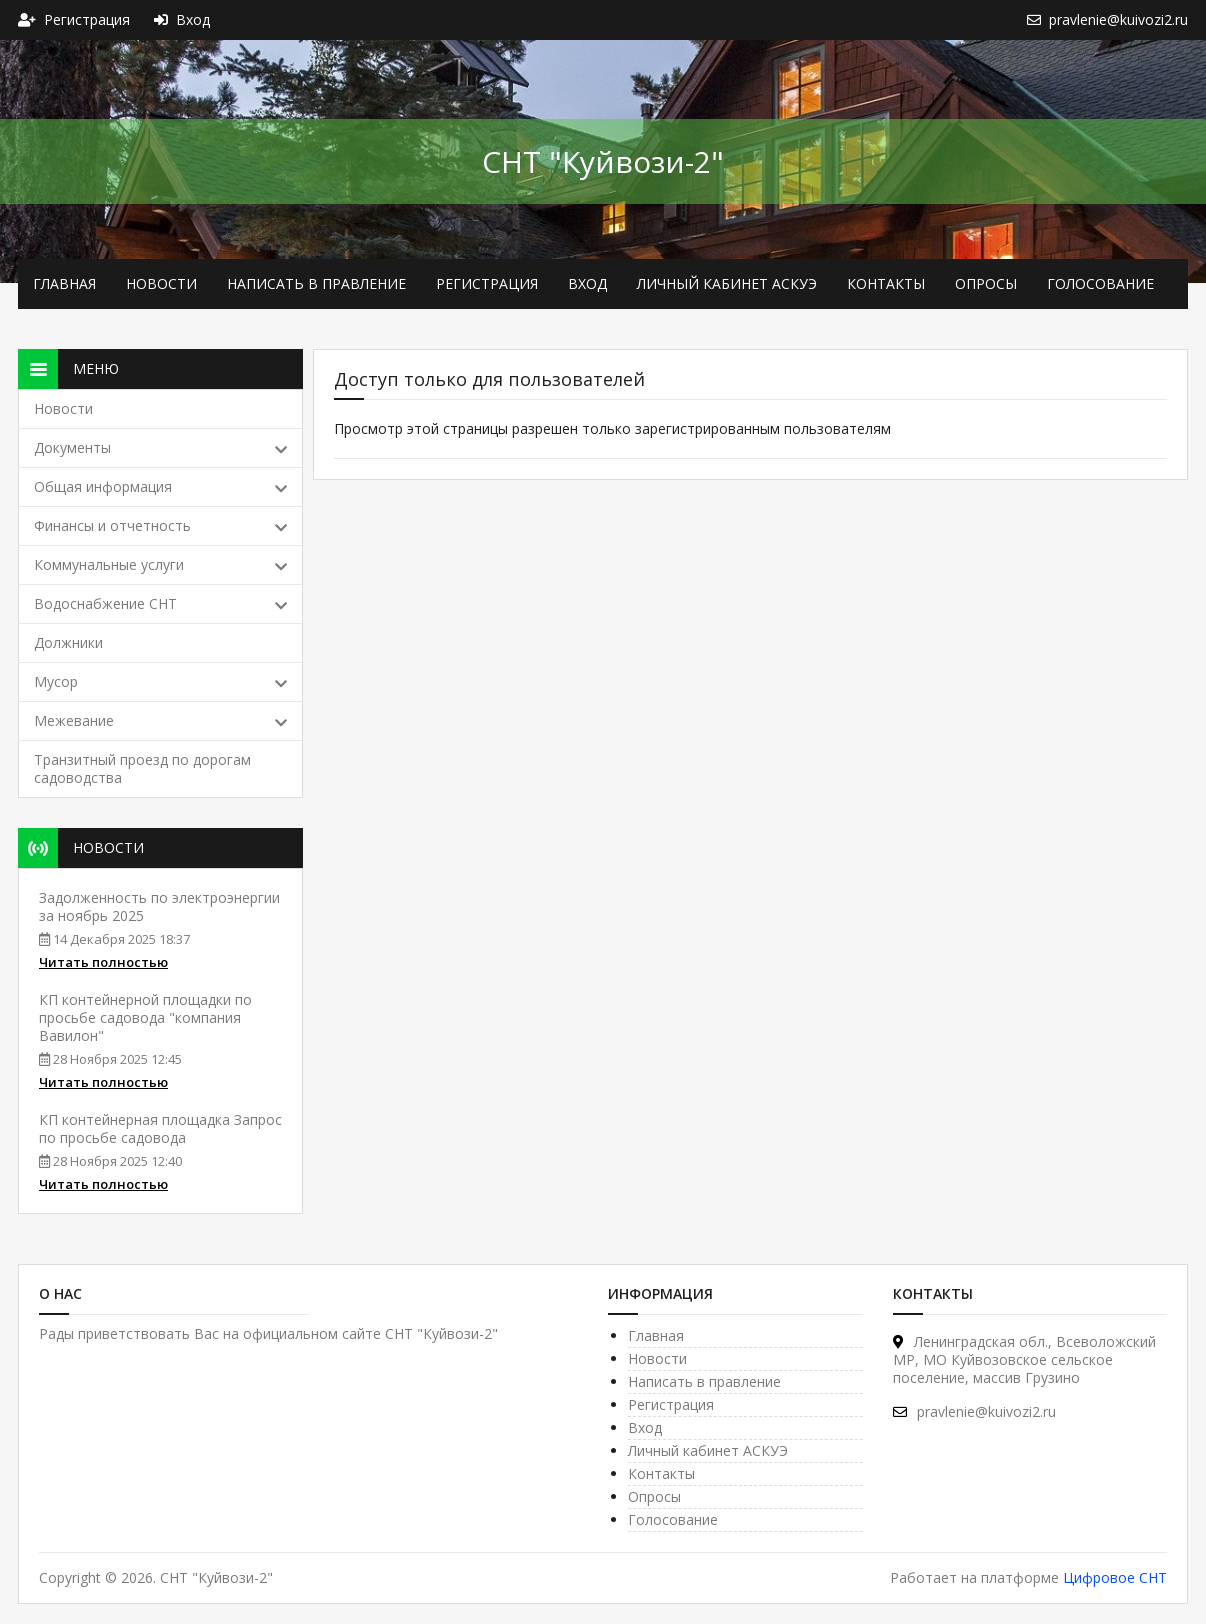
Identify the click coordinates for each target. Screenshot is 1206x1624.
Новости (161, 283)
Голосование (1100, 283)
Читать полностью (103, 962)
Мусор (160, 681)
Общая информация (160, 486)
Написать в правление (316, 283)
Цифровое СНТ (1115, 1577)
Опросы (986, 283)
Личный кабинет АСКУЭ (727, 283)
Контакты (886, 283)
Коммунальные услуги (160, 564)
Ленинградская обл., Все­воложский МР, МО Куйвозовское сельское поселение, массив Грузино (1024, 1359)
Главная (64, 283)
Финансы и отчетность (160, 525)
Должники (68, 642)
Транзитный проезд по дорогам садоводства (142, 768)
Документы (160, 447)
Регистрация (487, 283)
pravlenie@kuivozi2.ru (974, 1411)
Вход (587, 283)
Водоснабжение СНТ (160, 603)
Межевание (160, 720)
